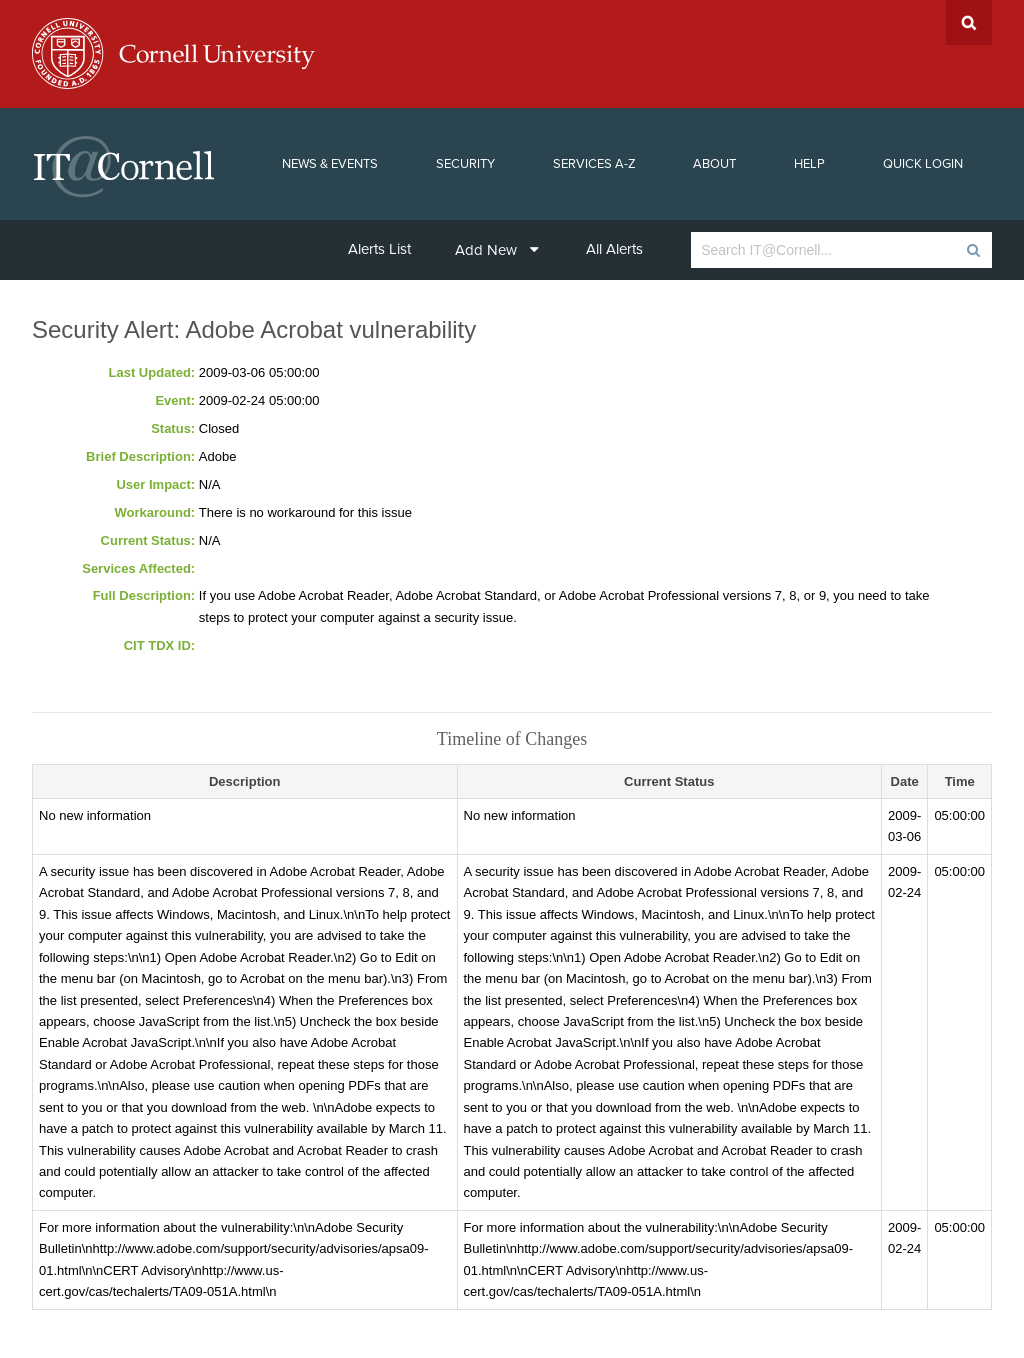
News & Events (330, 164)
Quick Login (923, 164)
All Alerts (614, 249)
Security (465, 164)
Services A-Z (594, 164)
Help (809, 164)
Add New (497, 250)
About (714, 164)
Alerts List (379, 249)
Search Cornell (969, 22)
